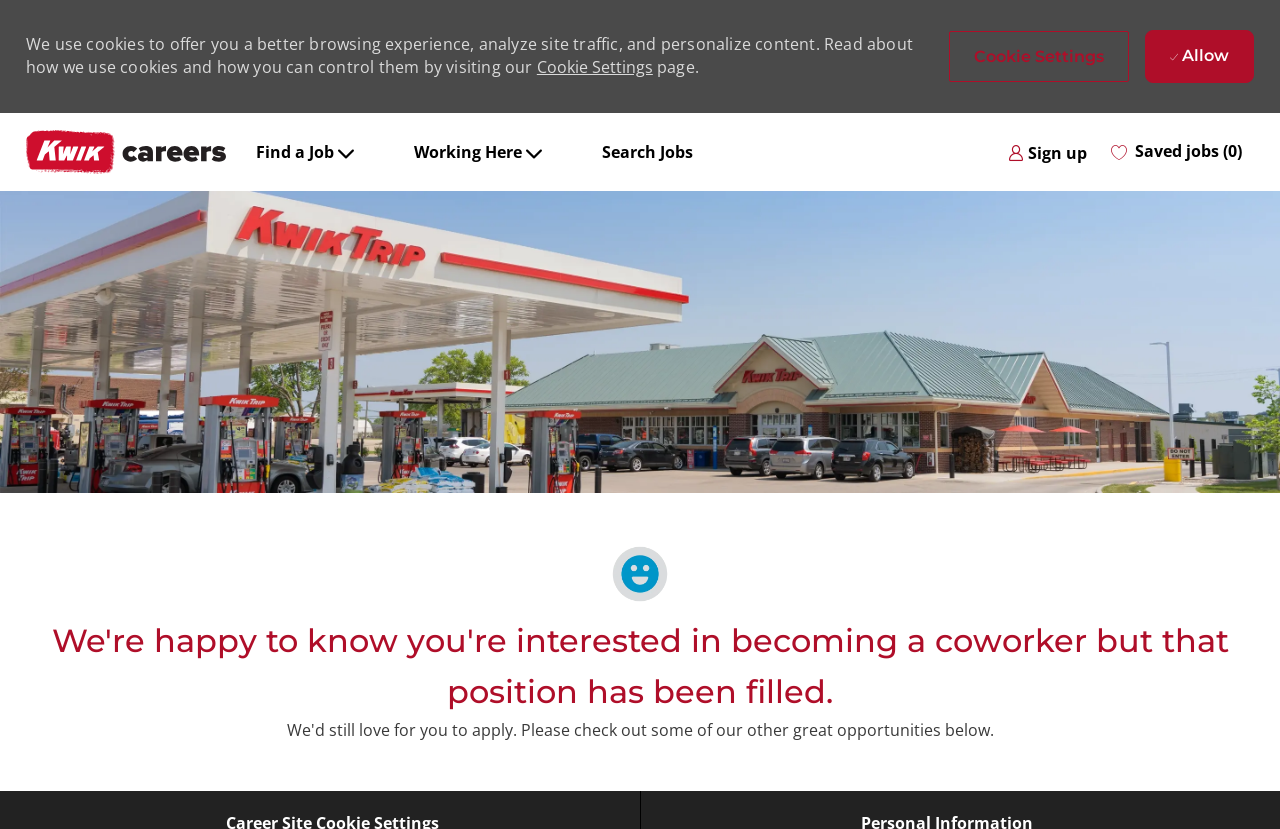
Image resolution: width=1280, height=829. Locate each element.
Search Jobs (647, 152)
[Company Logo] (126, 152)
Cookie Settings (595, 67)
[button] (1039, 56)
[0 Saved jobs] (1176, 152)
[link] (1047, 152)
